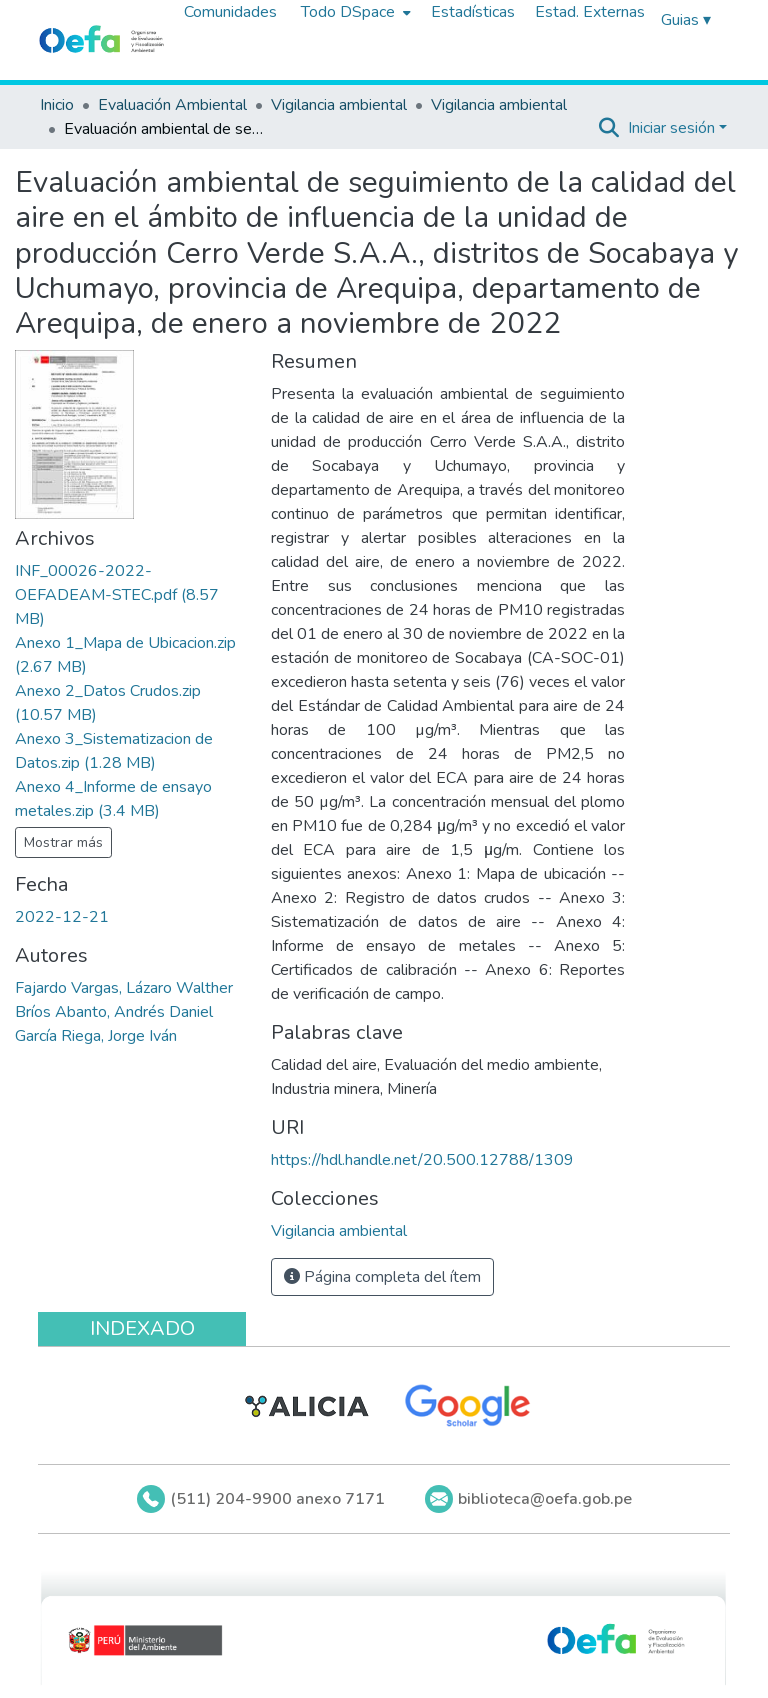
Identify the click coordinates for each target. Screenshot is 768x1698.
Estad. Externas (590, 12)
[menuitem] (354, 12)
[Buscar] (609, 128)
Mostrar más (63, 842)
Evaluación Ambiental (172, 105)
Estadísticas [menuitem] (473, 12)
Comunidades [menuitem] (230, 12)
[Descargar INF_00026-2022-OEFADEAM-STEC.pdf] (117, 595)
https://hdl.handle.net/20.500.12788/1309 (422, 1160)
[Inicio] (101, 40)
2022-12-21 (62, 917)
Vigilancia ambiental (339, 105)
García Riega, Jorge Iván (96, 1036)
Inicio (57, 105)
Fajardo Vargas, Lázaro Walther (124, 988)
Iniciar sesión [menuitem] (671, 128)
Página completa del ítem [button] (382, 1277)
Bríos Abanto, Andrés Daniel (114, 1012)
